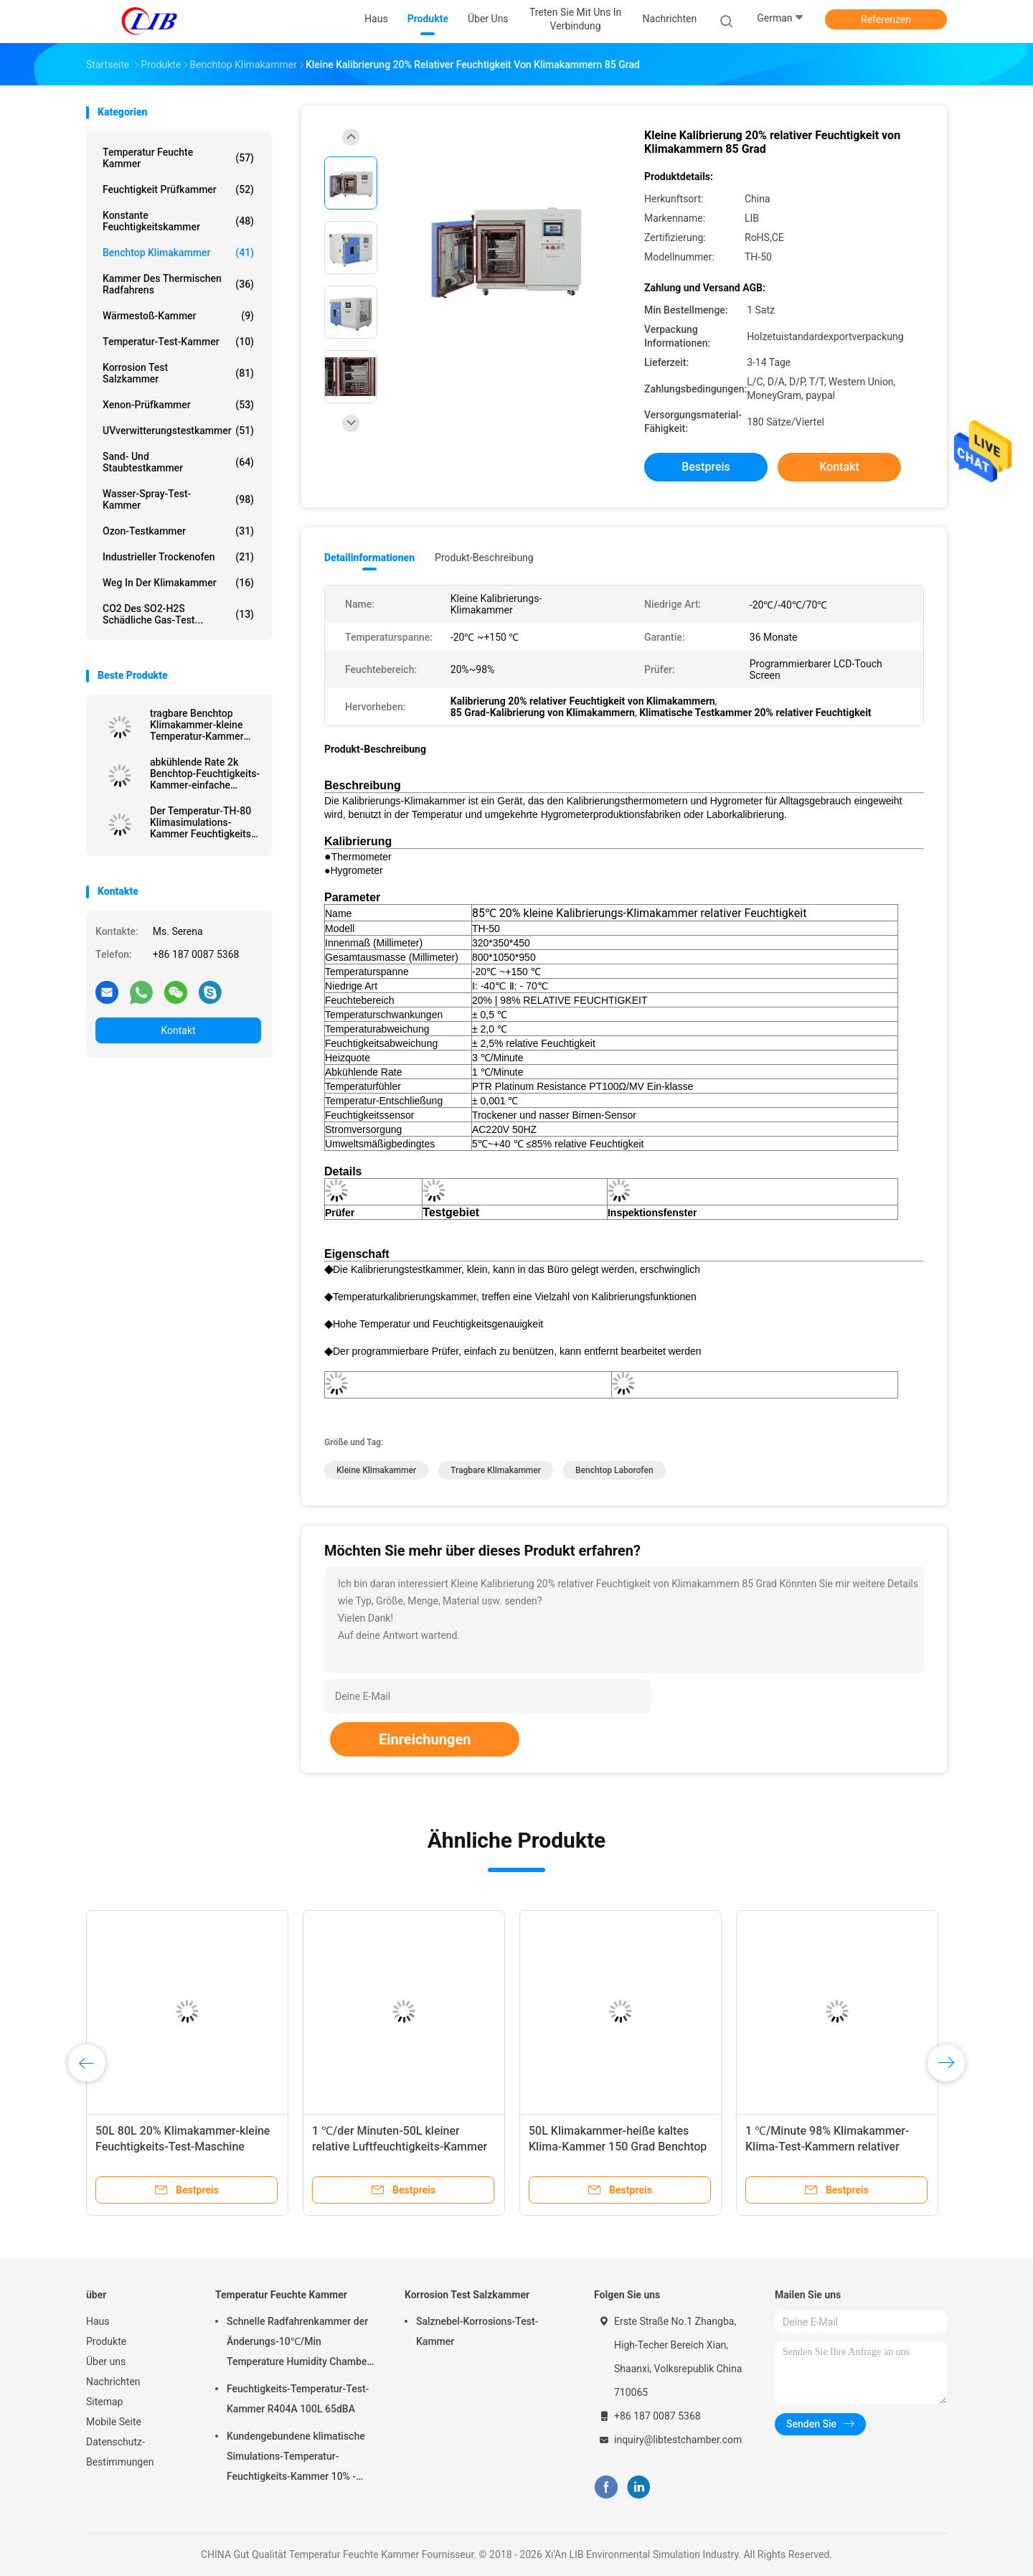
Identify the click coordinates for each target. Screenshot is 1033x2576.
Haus (98, 2321)
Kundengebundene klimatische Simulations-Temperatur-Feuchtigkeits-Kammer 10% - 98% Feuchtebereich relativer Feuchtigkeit (296, 2458)
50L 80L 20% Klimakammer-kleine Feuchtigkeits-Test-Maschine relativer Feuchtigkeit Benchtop (182, 2146)
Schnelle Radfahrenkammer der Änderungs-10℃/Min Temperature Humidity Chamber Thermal (298, 2343)
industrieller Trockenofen (178, 557)
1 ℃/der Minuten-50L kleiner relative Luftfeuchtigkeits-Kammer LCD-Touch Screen (399, 2146)
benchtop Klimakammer (178, 252)
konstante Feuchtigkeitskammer (178, 221)
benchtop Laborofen (614, 1470)
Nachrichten (113, 2381)
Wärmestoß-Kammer (178, 316)
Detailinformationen (369, 557)
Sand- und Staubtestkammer (178, 462)
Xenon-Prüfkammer (178, 405)
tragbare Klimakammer (496, 1470)
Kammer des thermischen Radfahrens (178, 284)
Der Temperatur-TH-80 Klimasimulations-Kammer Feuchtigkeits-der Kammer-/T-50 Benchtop (202, 822)
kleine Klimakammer (376, 1470)
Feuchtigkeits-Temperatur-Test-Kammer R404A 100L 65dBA (298, 2399)
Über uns (106, 2361)
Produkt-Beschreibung (484, 557)
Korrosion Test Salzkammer (178, 373)
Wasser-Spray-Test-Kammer (178, 499)
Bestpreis (705, 467)
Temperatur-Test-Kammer (178, 341)
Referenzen (886, 19)
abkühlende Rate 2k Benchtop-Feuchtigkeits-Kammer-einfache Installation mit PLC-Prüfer (205, 773)
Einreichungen (425, 1739)
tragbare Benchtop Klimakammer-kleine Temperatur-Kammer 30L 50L (197, 725)
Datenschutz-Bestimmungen (120, 2452)
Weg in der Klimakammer (178, 582)
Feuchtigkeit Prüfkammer (178, 189)
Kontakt (178, 1030)
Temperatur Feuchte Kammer (178, 157)
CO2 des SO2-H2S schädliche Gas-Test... (178, 614)
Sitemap (104, 2401)
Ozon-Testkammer (178, 531)
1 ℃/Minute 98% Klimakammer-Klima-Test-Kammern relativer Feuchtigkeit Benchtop (827, 2146)
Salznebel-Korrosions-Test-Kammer (477, 2331)
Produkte (106, 2341)
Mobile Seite (113, 2421)
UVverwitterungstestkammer (178, 430)
